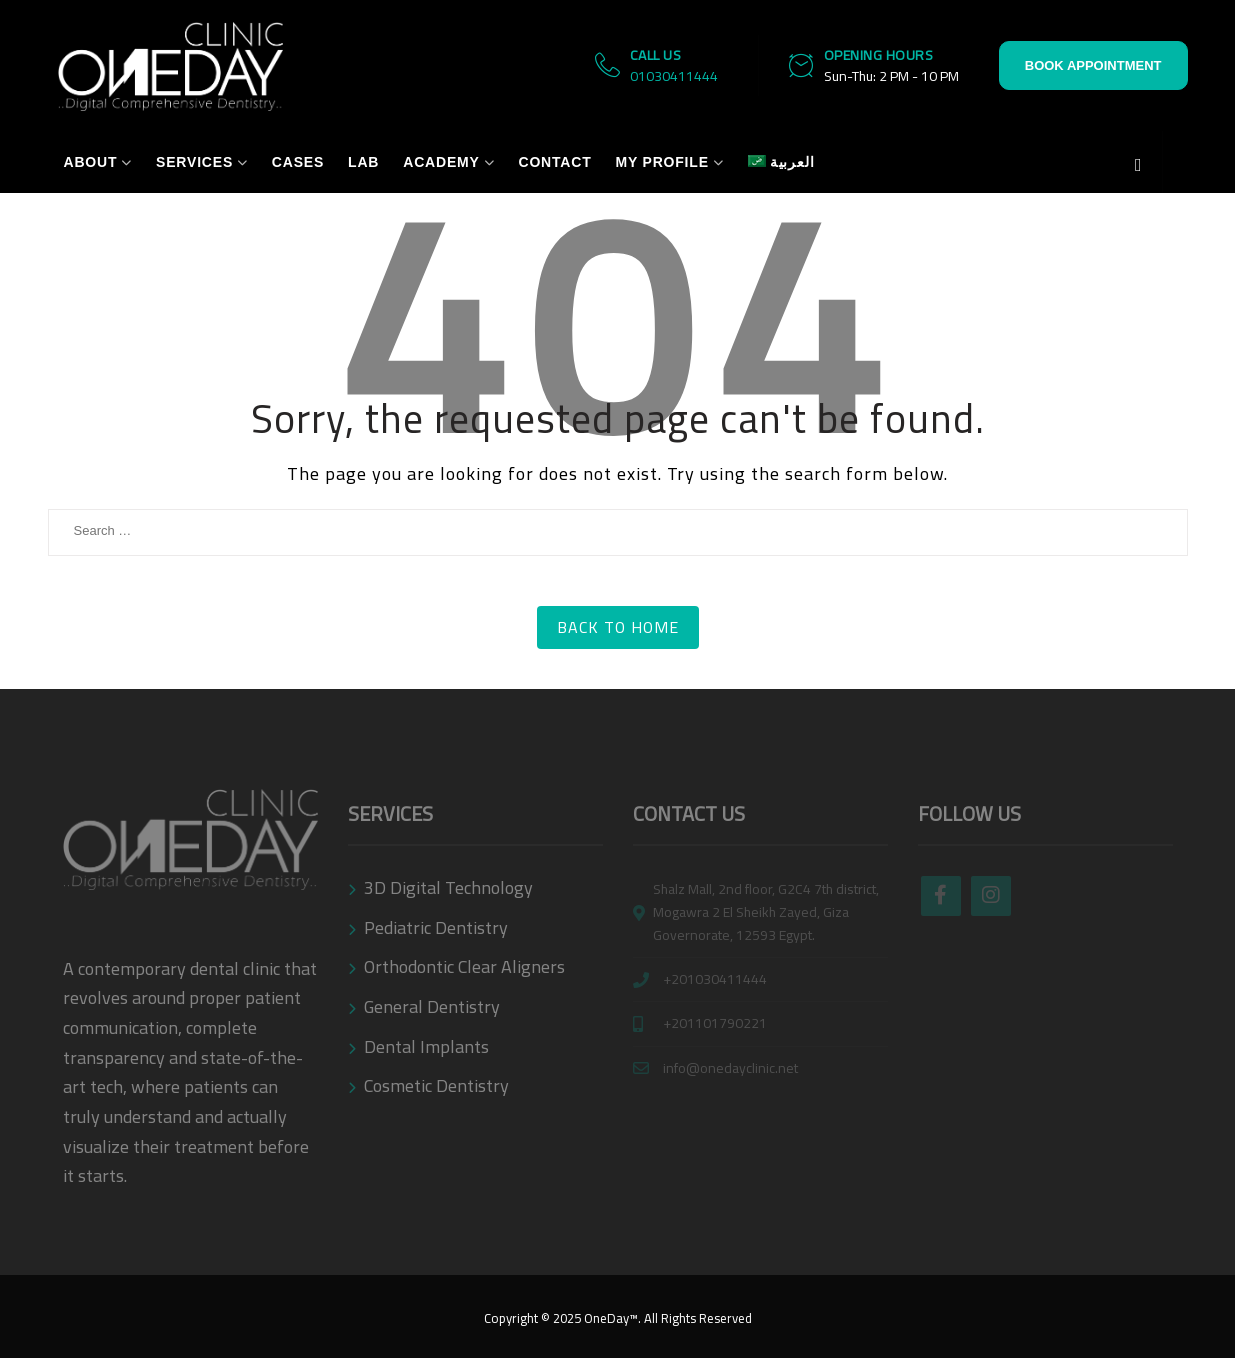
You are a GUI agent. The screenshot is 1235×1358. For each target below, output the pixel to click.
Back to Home (618, 627)
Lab (363, 162)
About (91, 162)
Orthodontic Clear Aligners (464, 966)
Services (194, 162)
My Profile (661, 162)
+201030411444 (715, 979)
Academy (441, 162)
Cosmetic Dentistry (436, 1085)
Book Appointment (1093, 65)
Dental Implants (426, 1046)
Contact (554, 162)
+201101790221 (715, 1023)
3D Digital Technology (448, 887)
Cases (298, 162)
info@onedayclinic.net (730, 1068)
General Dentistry (432, 1006)
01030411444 (674, 76)
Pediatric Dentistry (436, 927)
